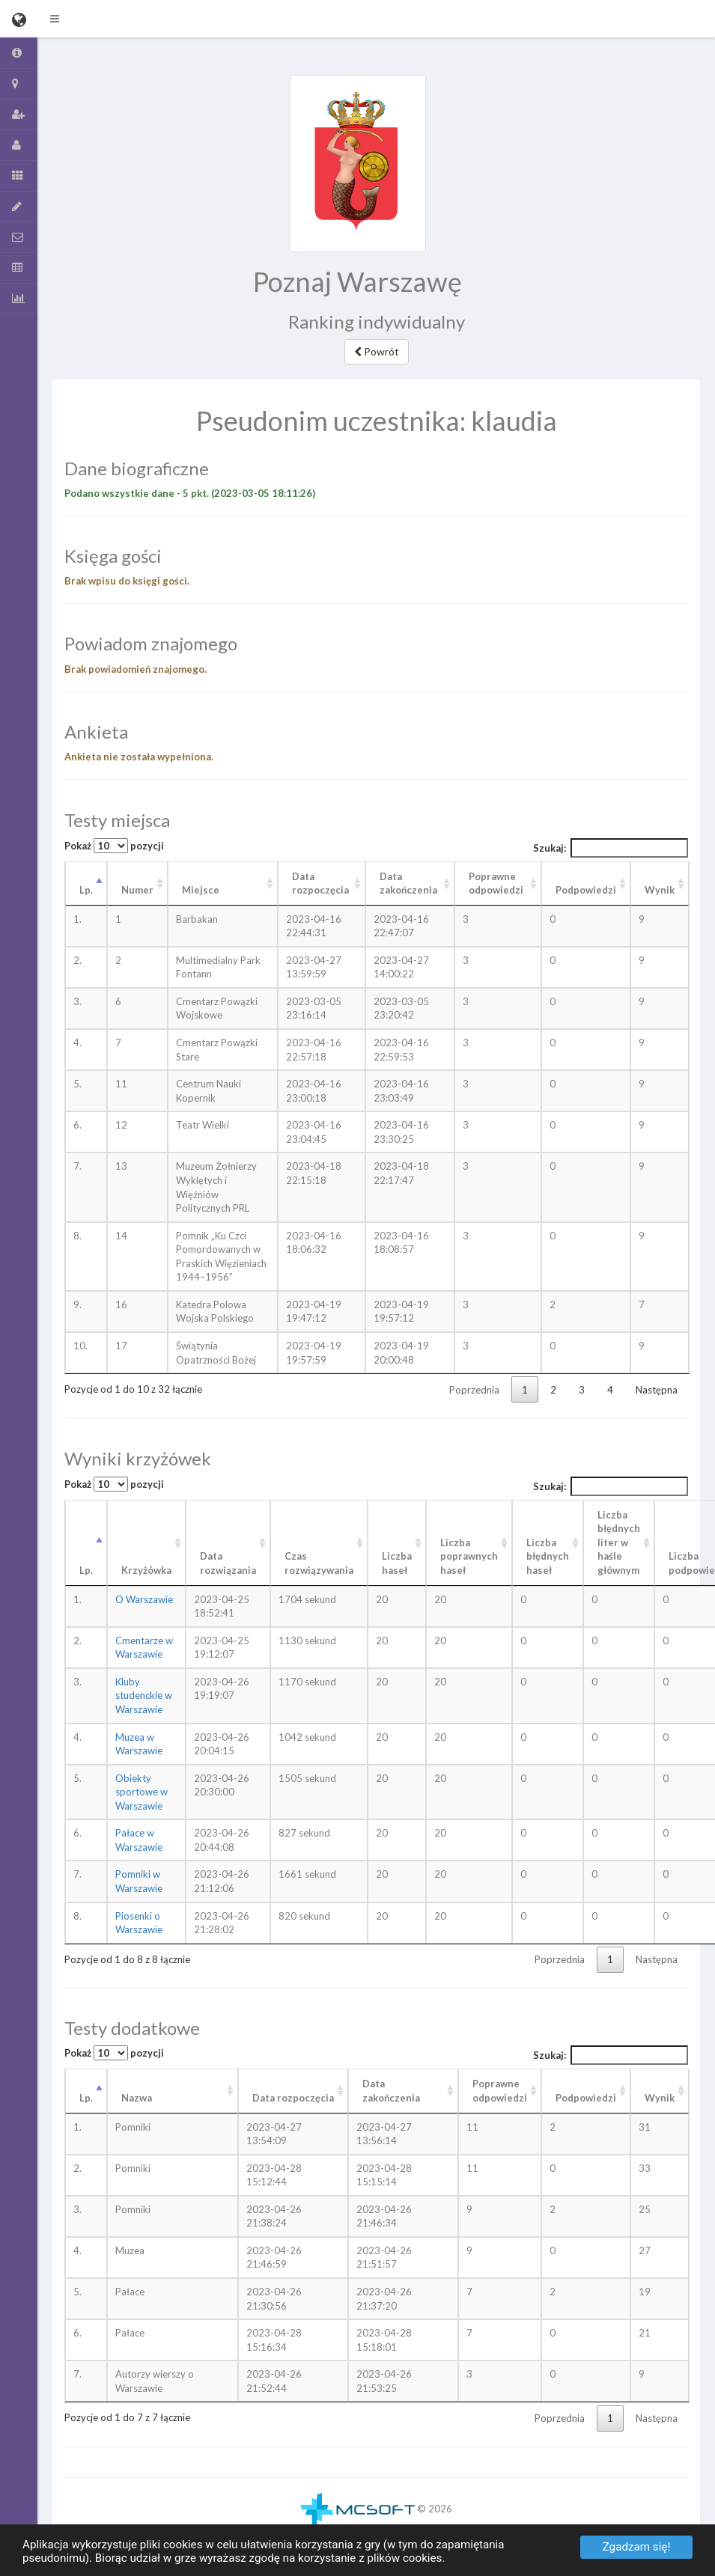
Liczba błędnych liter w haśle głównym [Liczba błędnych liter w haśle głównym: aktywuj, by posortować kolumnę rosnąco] (618, 1542)
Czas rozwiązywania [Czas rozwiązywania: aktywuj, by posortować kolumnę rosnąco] (319, 1563)
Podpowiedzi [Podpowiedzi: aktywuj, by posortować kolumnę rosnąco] (586, 890)
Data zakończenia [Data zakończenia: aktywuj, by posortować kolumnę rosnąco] (408, 883)
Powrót (376, 351)
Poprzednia (474, 1390)
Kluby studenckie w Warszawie (143, 1695)
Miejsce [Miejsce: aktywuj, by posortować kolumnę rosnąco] (200, 890)
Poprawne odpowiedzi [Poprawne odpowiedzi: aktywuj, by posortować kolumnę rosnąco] (496, 883)
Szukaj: (611, 848)
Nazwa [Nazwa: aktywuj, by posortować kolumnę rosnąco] (136, 2098)
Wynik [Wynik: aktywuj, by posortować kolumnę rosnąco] (660, 890)
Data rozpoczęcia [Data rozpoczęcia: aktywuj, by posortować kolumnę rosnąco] (320, 883)
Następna (657, 1390)
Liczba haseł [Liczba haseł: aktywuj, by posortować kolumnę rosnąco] (397, 1563)
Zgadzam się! (637, 2547)
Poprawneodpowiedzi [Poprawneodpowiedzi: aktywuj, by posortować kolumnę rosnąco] (499, 2091)
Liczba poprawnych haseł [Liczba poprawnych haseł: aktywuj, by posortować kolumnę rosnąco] (469, 1556)
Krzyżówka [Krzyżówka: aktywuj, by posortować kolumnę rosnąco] (146, 1570)
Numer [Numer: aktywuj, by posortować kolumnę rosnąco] (137, 890)
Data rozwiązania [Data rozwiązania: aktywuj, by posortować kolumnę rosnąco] (228, 1563)
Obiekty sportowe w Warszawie (141, 1792)
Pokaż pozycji (114, 845)
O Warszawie (144, 1599)
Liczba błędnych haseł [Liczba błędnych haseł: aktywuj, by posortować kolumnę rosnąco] (547, 1556)
